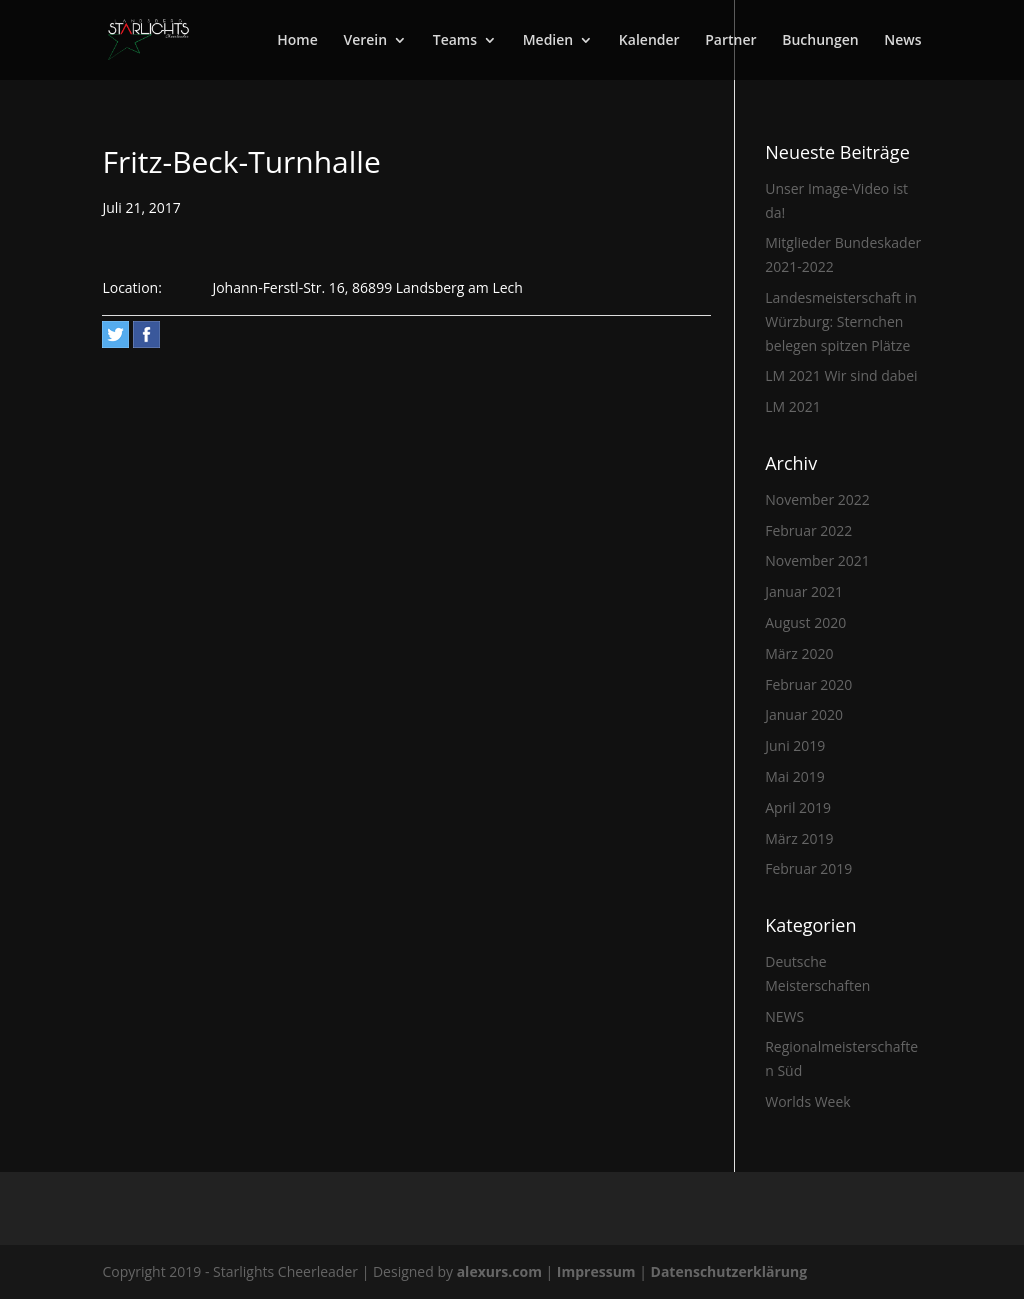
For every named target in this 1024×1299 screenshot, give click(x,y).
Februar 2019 (808, 868)
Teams (455, 41)
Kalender (649, 41)
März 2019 (799, 838)
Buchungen (820, 41)
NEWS (784, 1016)
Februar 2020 (808, 684)
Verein (365, 41)
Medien (548, 41)
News (902, 41)
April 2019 (798, 807)
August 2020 (805, 622)
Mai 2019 (795, 776)
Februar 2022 (808, 530)
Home (297, 41)
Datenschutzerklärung (729, 1271)
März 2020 (799, 653)
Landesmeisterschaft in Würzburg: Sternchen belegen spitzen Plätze (841, 321)
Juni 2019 (795, 745)
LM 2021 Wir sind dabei (841, 375)
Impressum (598, 1271)
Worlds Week (807, 1101)
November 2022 (817, 499)
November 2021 (817, 560)
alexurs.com (501, 1271)
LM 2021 (793, 406)
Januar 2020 (804, 714)
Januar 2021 (804, 591)
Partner (730, 41)
